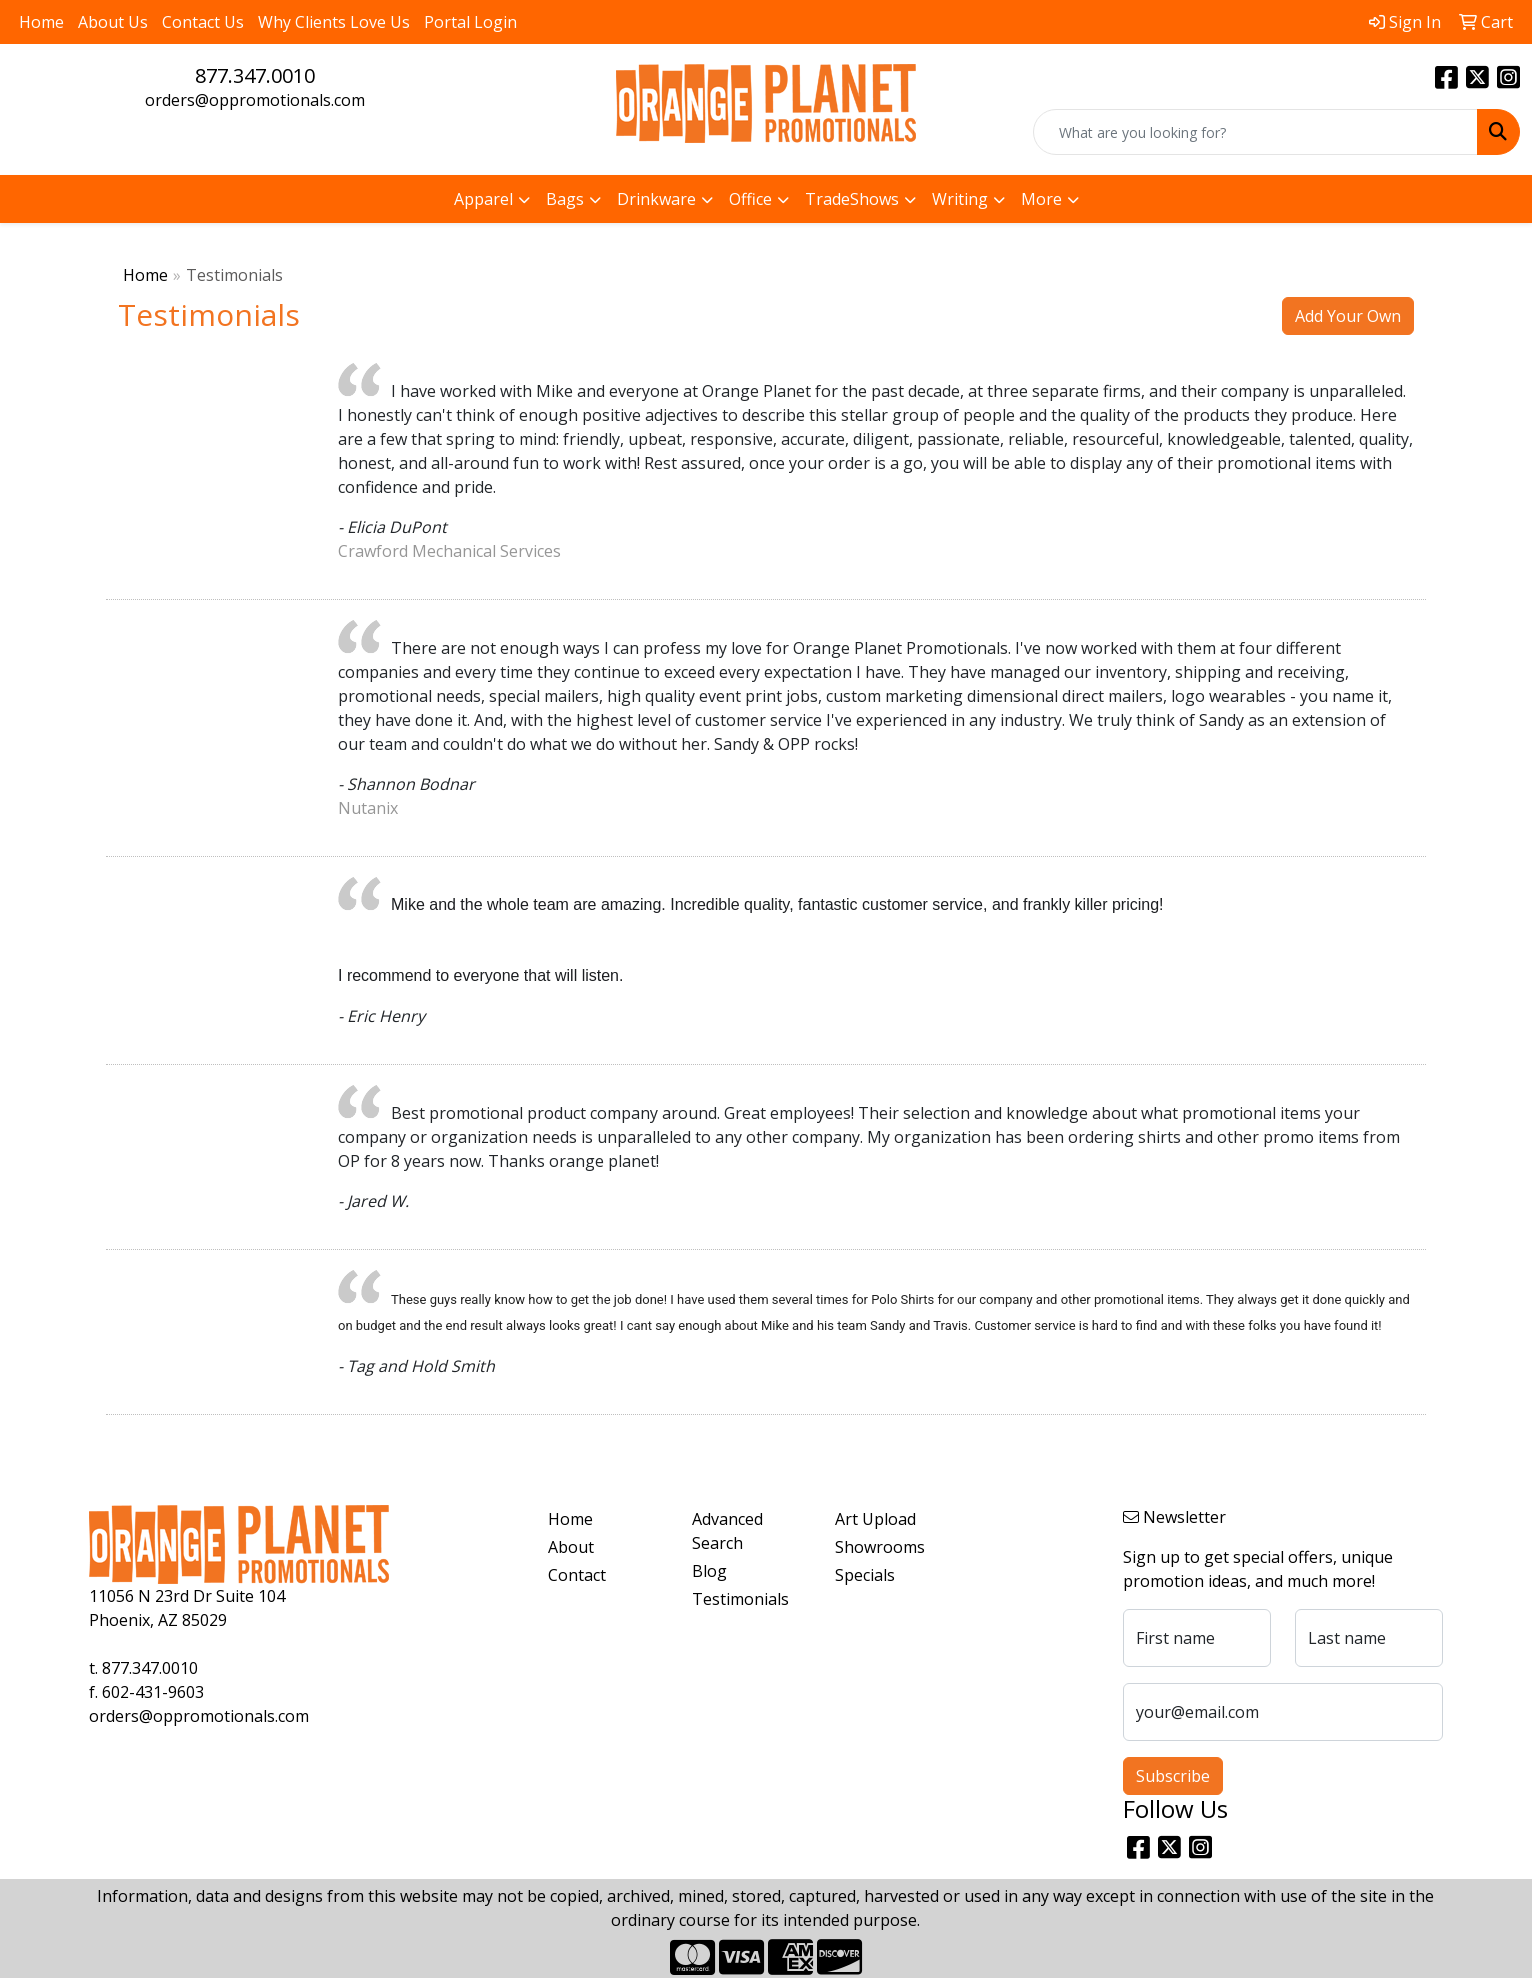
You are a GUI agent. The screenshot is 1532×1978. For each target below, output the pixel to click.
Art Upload (875, 1519)
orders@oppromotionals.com (255, 100)
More (1041, 199)
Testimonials (740, 1599)
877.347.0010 (255, 75)
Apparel (483, 199)
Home (41, 22)
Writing (960, 199)
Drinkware (656, 199)
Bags (565, 199)
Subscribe (1173, 1776)
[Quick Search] (1255, 132)
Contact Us (203, 22)
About (571, 1547)
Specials (865, 1575)
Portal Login (470, 22)
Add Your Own (1348, 316)
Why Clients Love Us (334, 22)
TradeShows (852, 199)
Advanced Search (727, 1531)
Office (750, 199)
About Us (113, 22)
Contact (577, 1575)
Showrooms (880, 1547)
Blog (709, 1571)
